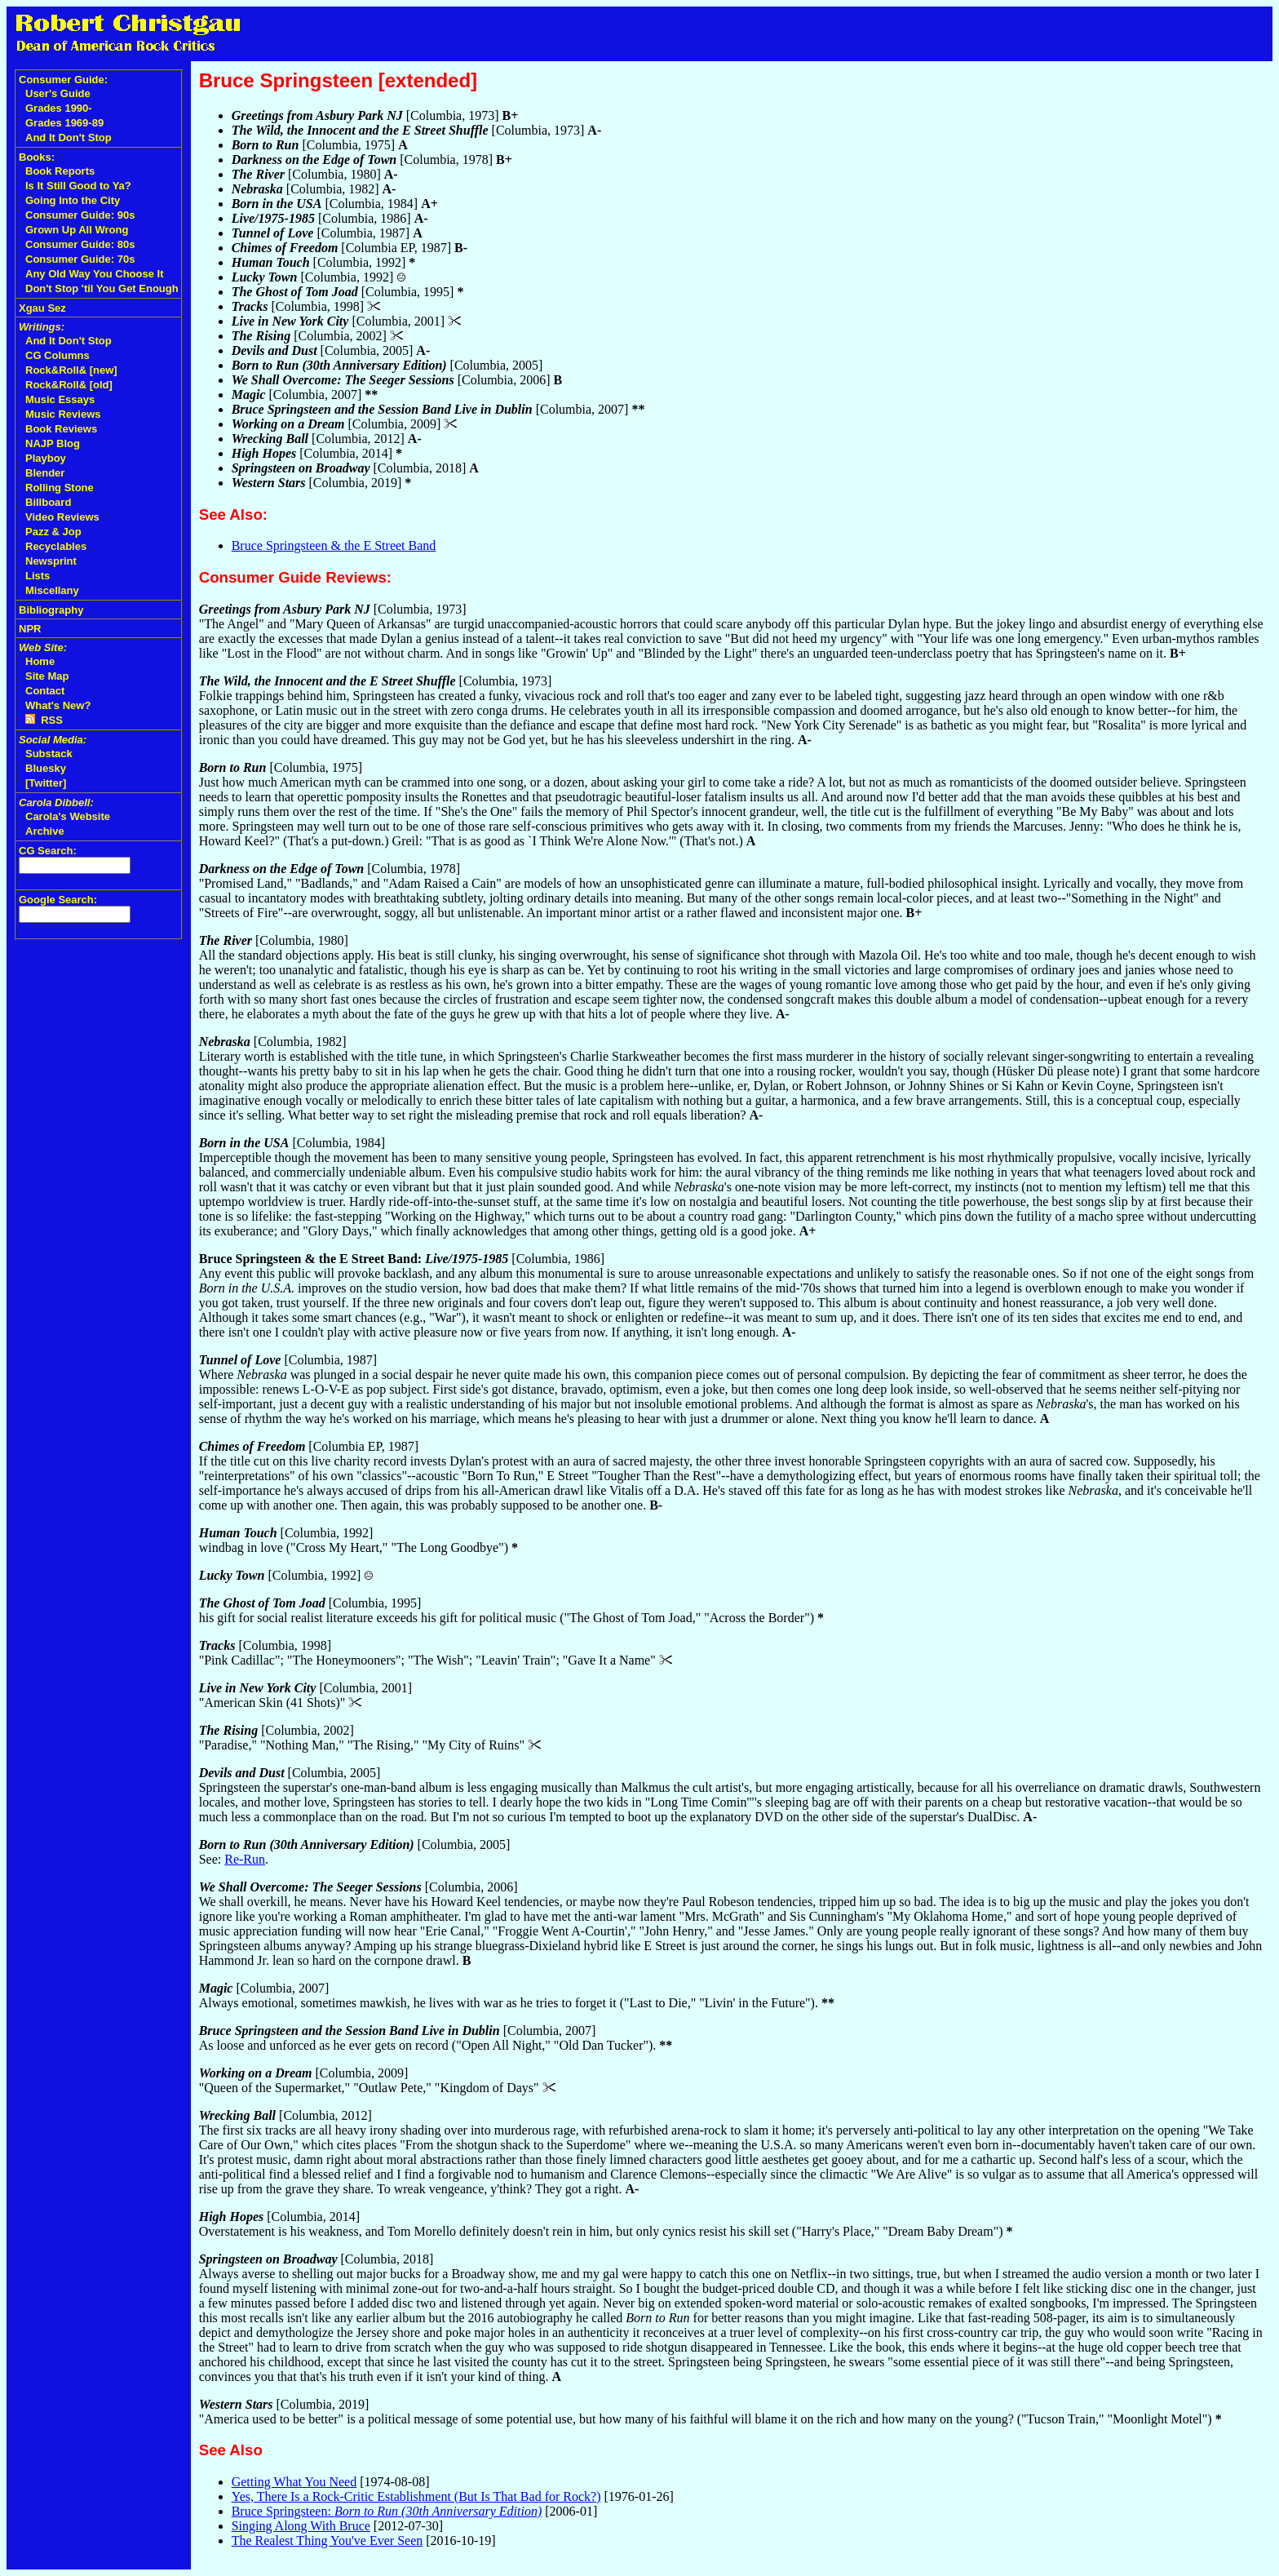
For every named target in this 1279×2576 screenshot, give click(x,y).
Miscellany (52, 590)
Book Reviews (61, 429)
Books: (37, 157)
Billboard (48, 502)
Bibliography (51, 610)
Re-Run (244, 1859)
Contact (44, 691)
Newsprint (51, 561)
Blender (44, 473)
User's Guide (58, 93)
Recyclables (55, 546)
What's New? (58, 705)
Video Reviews (62, 517)
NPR (30, 629)
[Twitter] (45, 783)
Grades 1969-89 (64, 123)
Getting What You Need (294, 2482)
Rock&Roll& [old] (69, 385)
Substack (49, 753)
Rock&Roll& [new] (71, 370)
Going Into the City (72, 200)
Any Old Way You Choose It (94, 274)
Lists (37, 576)
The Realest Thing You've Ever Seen (327, 2540)
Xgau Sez (42, 308)
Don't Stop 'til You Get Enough (102, 288)
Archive (44, 831)
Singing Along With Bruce (301, 2526)
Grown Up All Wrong (76, 230)
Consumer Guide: (63, 79)
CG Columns (57, 355)
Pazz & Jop (53, 531)
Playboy (45, 458)
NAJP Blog (52, 443)
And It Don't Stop (68, 137)
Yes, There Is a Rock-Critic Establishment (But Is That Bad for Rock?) (416, 2496)
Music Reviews (63, 414)
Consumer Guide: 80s (80, 244)
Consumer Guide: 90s (80, 215)
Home (40, 661)
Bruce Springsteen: (387, 2511)
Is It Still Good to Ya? (78, 186)
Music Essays (60, 399)
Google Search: (58, 899)
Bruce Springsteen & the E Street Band (334, 545)
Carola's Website (67, 816)
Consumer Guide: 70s (80, 259)
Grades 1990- (58, 108)
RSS (44, 720)
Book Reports (60, 171)
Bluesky (45, 768)
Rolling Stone (59, 487)
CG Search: (48, 851)
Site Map (47, 676)
